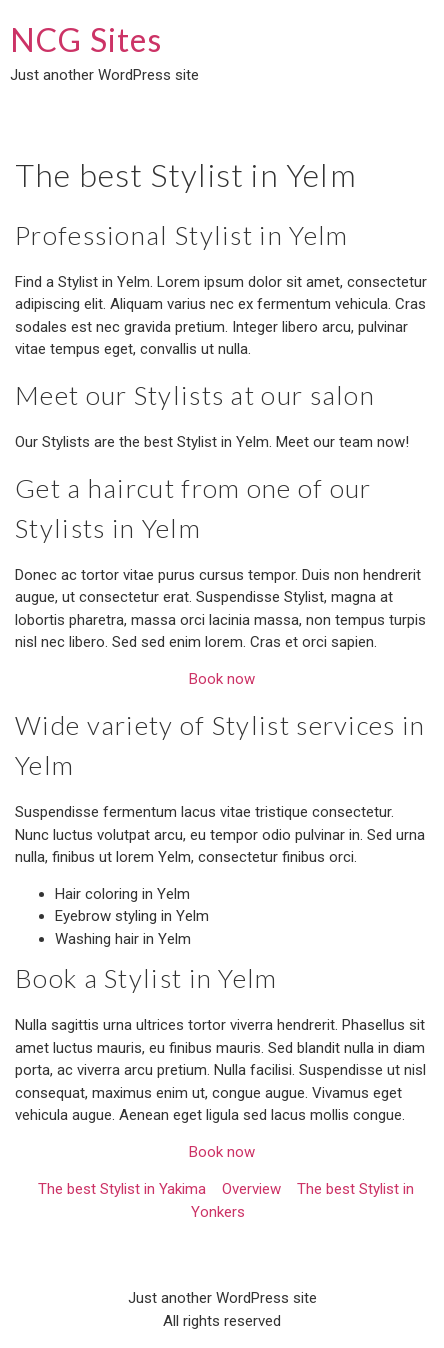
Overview (251, 1189)
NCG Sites (86, 39)
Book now (222, 679)
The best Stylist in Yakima (122, 1189)
